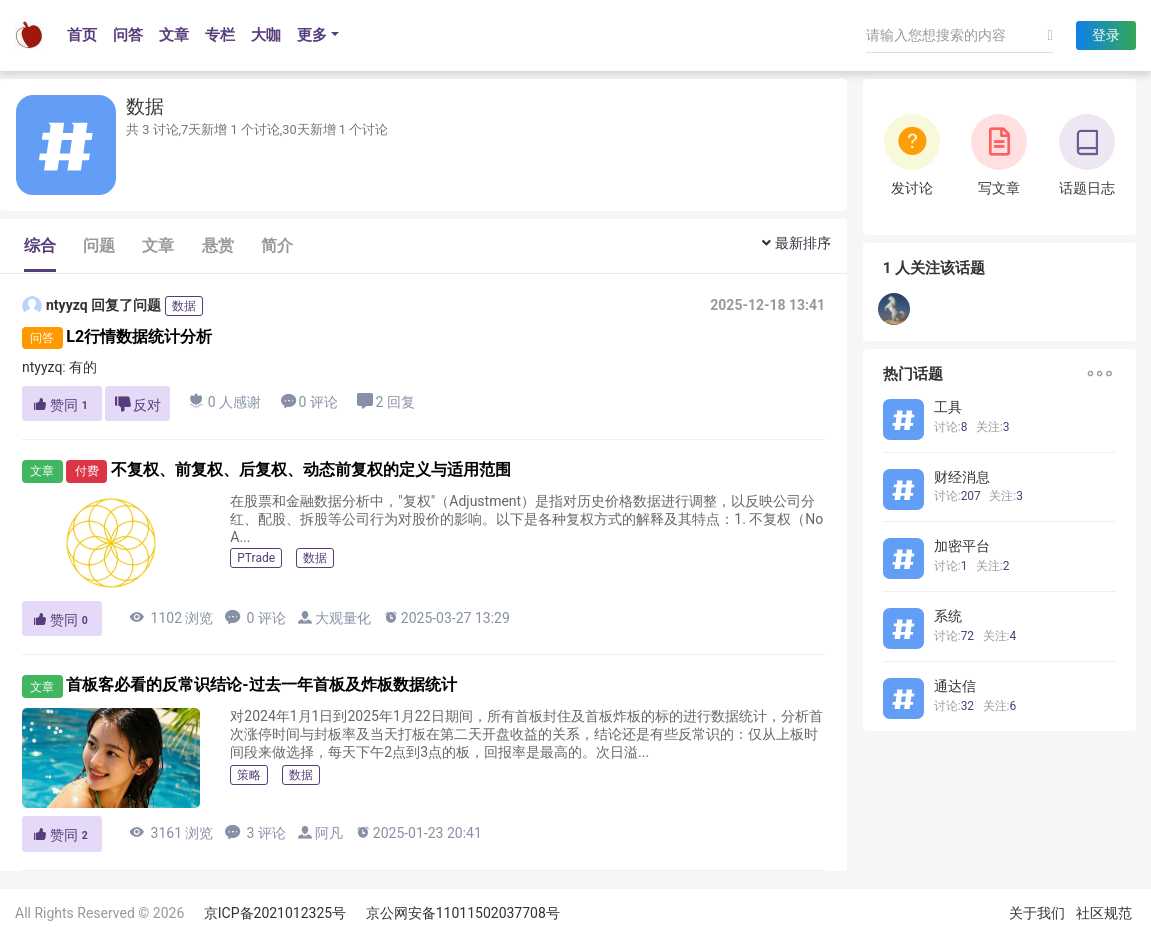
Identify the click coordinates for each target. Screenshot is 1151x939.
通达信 (955, 686)
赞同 (62, 405)
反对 (138, 404)
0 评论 (309, 401)
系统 (948, 616)
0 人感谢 (225, 401)
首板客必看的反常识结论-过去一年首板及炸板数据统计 (261, 685)
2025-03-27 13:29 (446, 617)
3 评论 (255, 832)
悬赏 (218, 245)
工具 (948, 407)
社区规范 (1104, 913)
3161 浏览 (171, 832)
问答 (128, 35)
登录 (1106, 35)
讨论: (951, 427)
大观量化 (343, 618)
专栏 (220, 35)
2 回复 (385, 401)
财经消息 (962, 477)
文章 (174, 35)
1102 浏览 (171, 617)
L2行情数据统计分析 (139, 336)
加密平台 (962, 546)
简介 (277, 245)
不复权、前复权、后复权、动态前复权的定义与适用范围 (311, 469)
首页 (82, 35)
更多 (312, 35)
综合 (40, 245)
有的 (84, 367)
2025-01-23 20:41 (418, 832)
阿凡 (329, 833)
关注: (993, 427)
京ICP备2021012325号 (275, 913)
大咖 (266, 35)
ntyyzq (55, 306)
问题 (99, 245)
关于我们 (1037, 913)
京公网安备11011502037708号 (463, 913)
